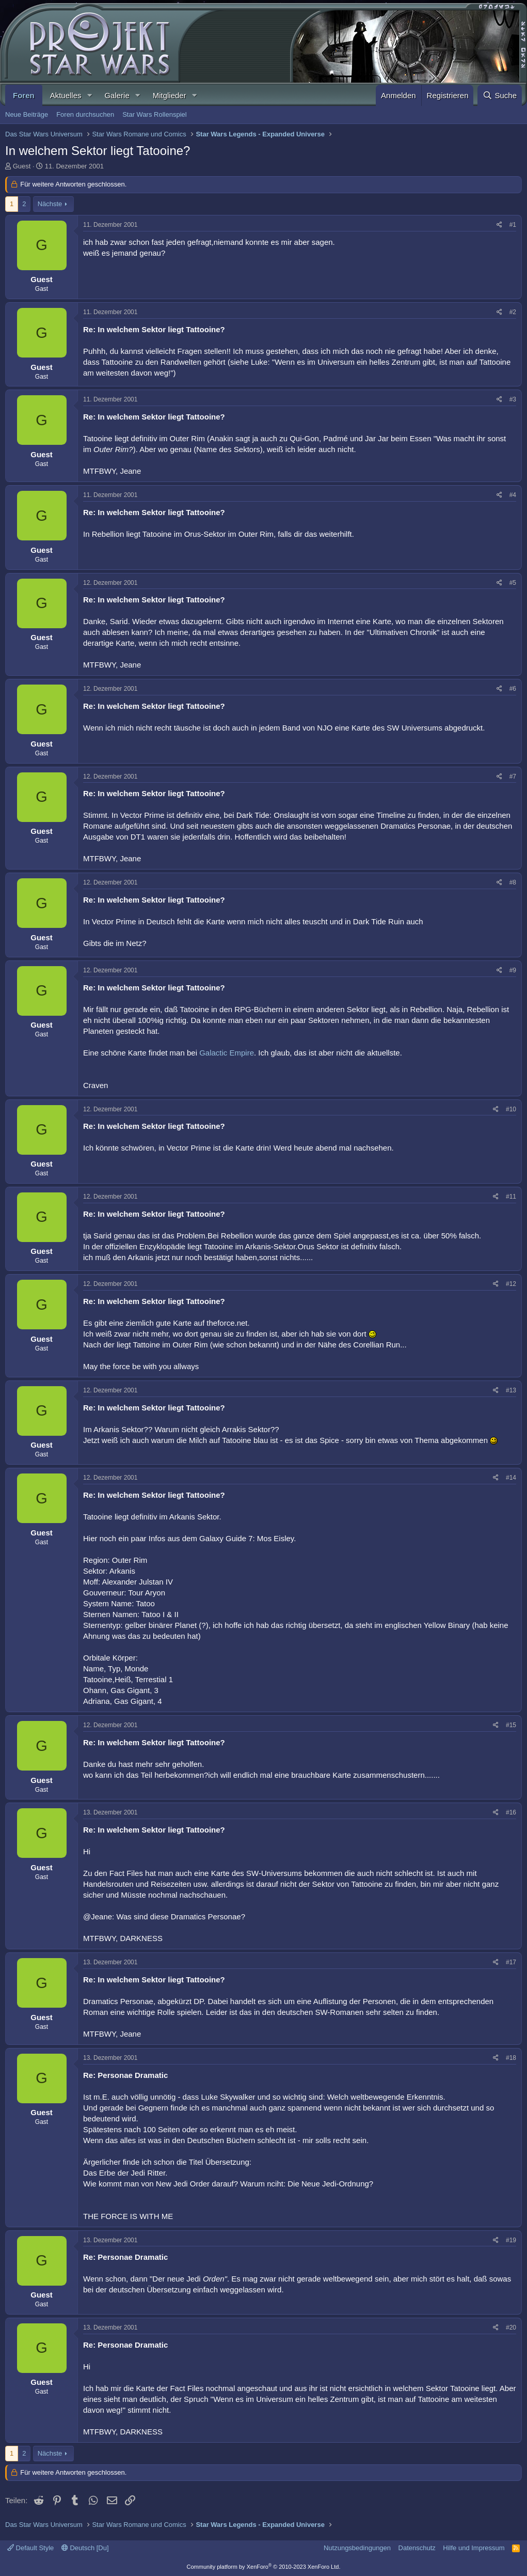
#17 (511, 1962)
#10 (511, 1109)
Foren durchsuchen (85, 114)
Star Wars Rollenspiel (154, 114)
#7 (512, 776)
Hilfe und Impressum (473, 2548)
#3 (512, 399)
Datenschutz (417, 2548)
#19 (511, 2240)
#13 (511, 1390)
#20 (511, 2327)
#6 (512, 688)
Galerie (116, 95)
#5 (512, 582)
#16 (511, 1812)
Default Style (30, 2548)
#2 (512, 312)
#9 (512, 970)
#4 (512, 495)
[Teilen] (499, 225)
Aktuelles (66, 95)
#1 (512, 224)
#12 (511, 1283)
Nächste (50, 204)
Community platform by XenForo (264, 2567)
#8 (512, 882)
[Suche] (499, 95)
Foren (24, 95)
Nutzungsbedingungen (357, 2548)
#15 (511, 1725)
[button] (89, 95)
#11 (511, 1196)
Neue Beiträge (26, 114)
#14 (511, 1477)
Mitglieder (169, 95)
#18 (511, 2057)
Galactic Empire (226, 1052)
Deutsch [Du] (85, 2548)
